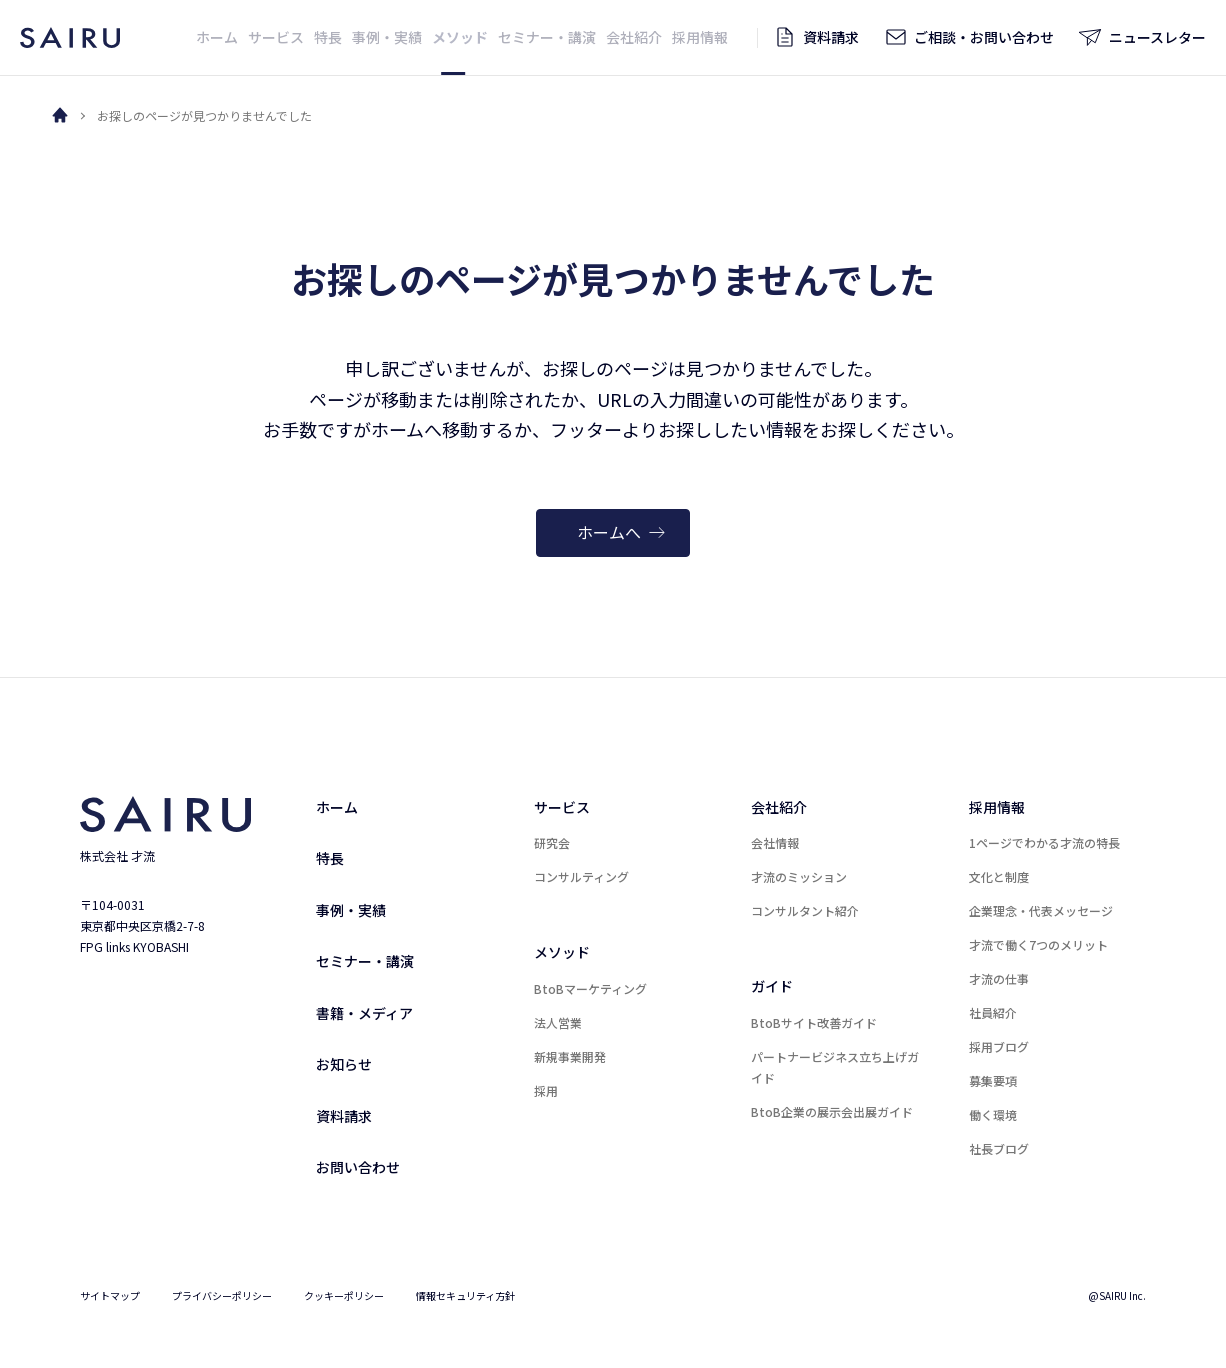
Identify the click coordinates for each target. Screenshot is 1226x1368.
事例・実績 (351, 910)
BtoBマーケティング (590, 988)
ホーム (337, 807)
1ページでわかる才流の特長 (1044, 842)
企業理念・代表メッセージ (1041, 910)
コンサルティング (581, 876)
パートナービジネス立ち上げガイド (835, 1067)
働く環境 (993, 1114)
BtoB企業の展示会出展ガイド (832, 1111)
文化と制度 (999, 876)
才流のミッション (799, 876)
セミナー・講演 (365, 961)
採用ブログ (999, 1046)
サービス (562, 807)
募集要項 (993, 1080)
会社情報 (775, 842)
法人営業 (558, 1022)
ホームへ (621, 532)
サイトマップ (110, 1295)
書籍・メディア (364, 1013)
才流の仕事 (999, 978)
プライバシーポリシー (222, 1295)
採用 (546, 1090)
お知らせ (344, 1064)
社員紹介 (993, 1012)
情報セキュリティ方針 (465, 1295)
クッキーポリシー (344, 1295)
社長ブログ (999, 1148)
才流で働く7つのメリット (1038, 944)
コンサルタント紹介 (805, 910)
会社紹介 (779, 807)
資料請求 (344, 1116)
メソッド (562, 952)
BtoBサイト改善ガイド (814, 1022)
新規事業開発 (570, 1056)
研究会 (552, 842)
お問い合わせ (358, 1167)
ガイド (772, 986)
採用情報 (997, 807)
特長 (330, 858)
